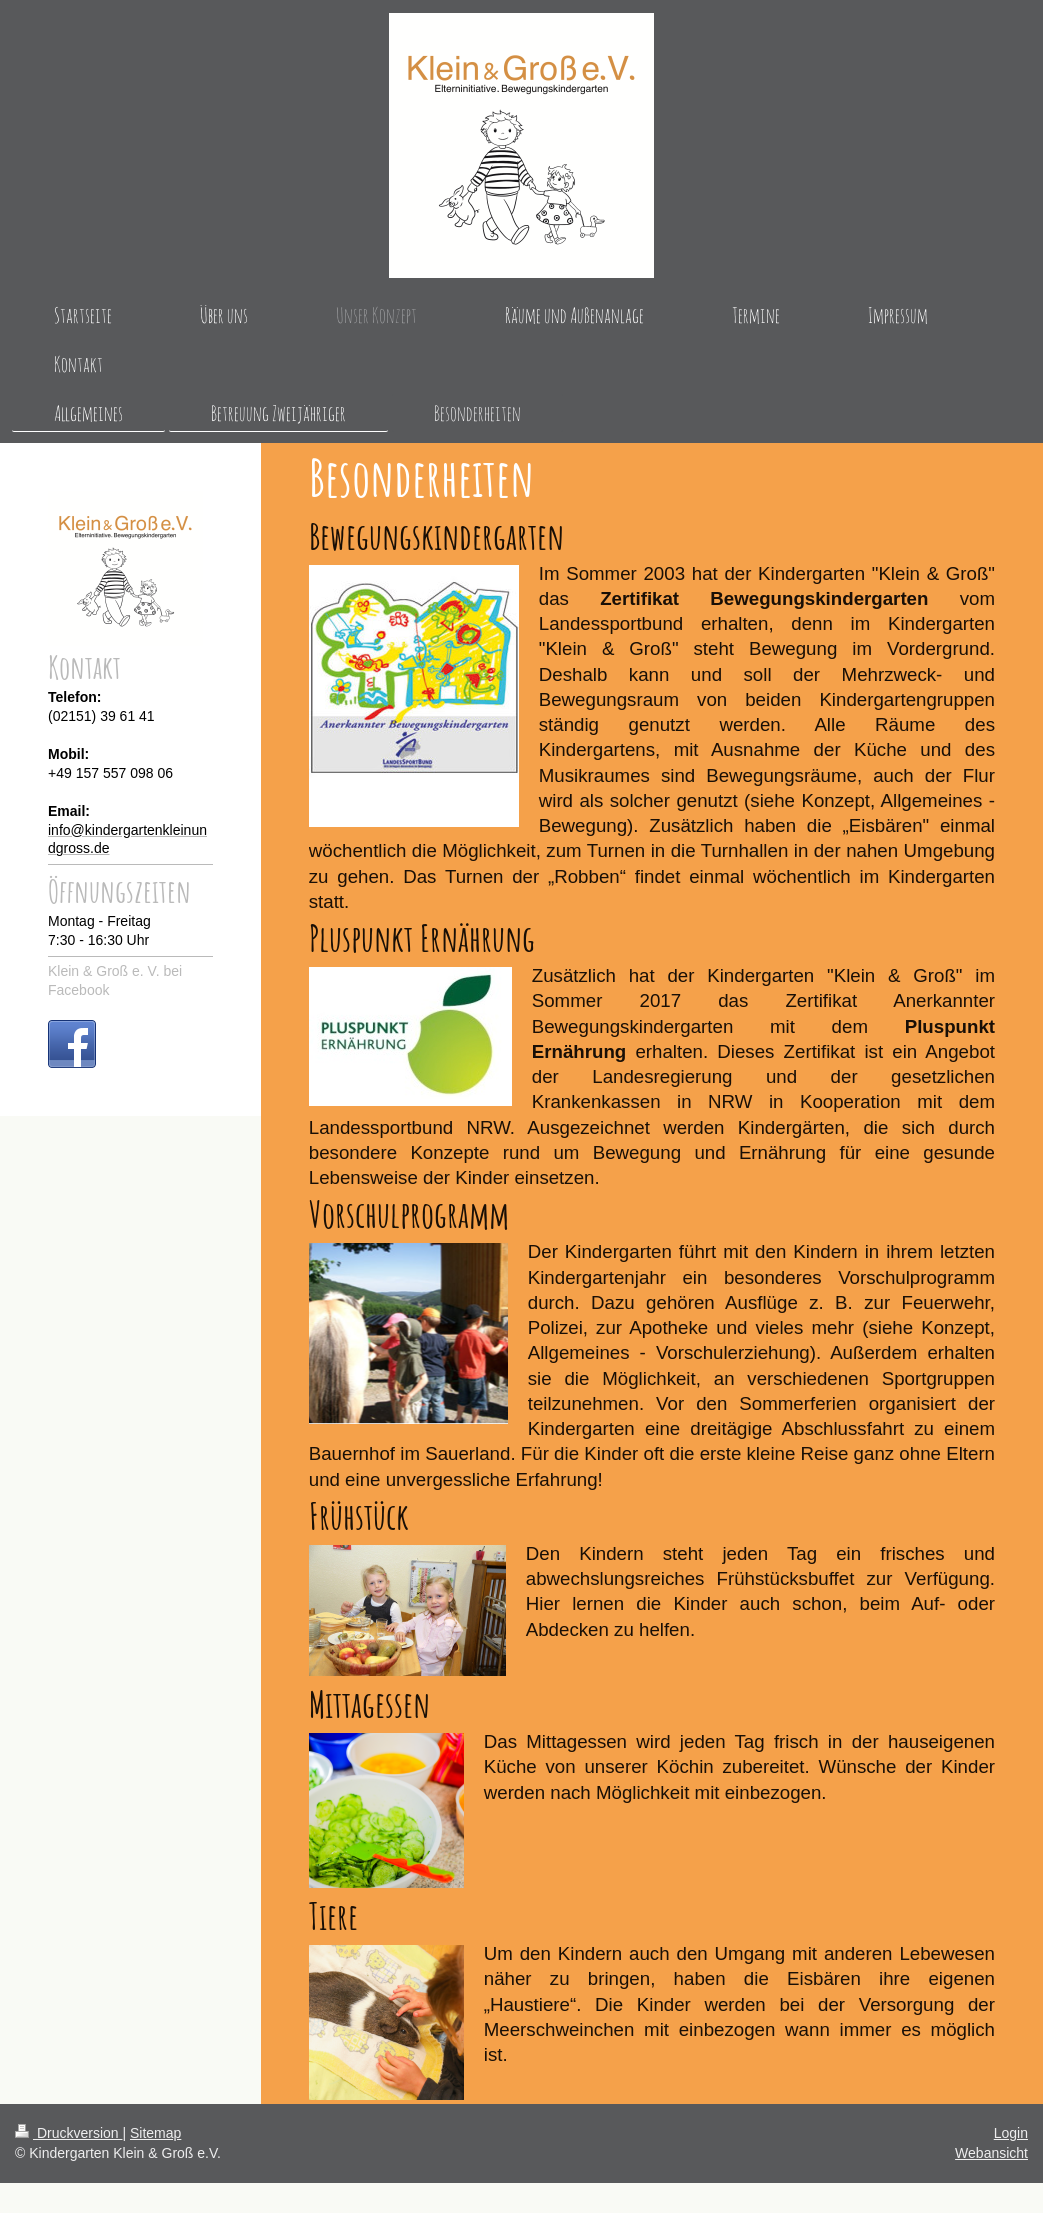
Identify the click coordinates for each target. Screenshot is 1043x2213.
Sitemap (155, 2133)
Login (1011, 2133)
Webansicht (991, 2153)
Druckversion (68, 2133)
